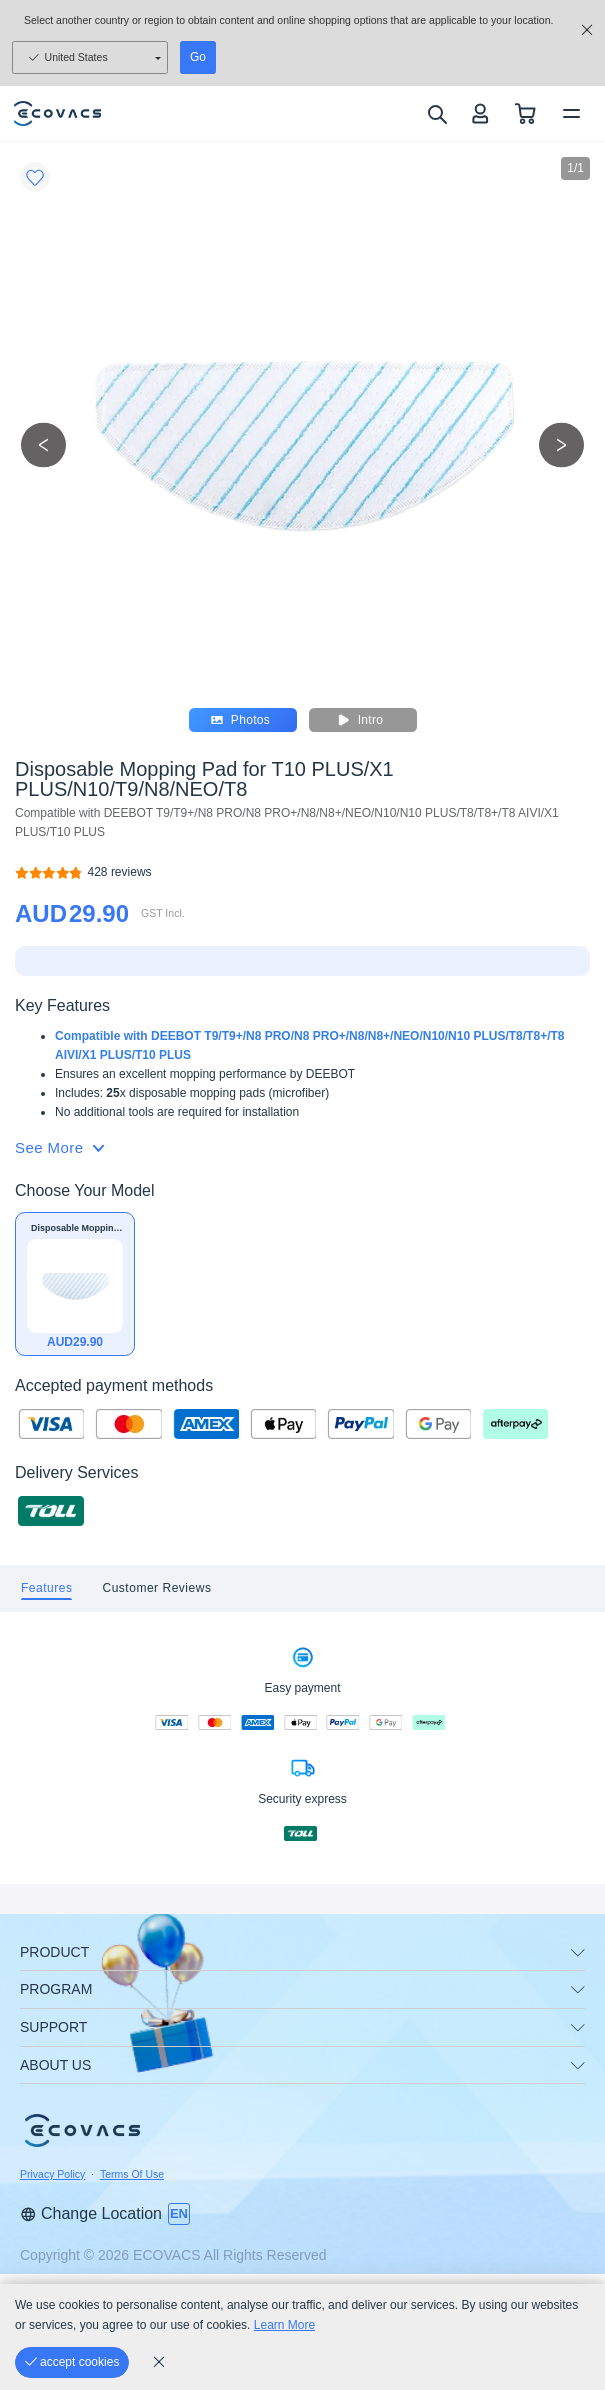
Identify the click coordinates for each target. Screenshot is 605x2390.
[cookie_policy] (159, 2362)
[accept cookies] (72, 2362)
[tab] (46, 1588)
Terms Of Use (132, 2174)
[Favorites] (35, 177)
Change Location (91, 2213)
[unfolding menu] (578, 1953)
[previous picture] (43, 444)
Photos (243, 720)
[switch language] (179, 2214)
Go (198, 57)
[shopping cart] (525, 113)
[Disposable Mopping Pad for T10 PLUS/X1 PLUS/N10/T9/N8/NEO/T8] (120, 872)
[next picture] (561, 444)
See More (59, 1148)
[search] (436, 114)
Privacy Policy (52, 2174)
